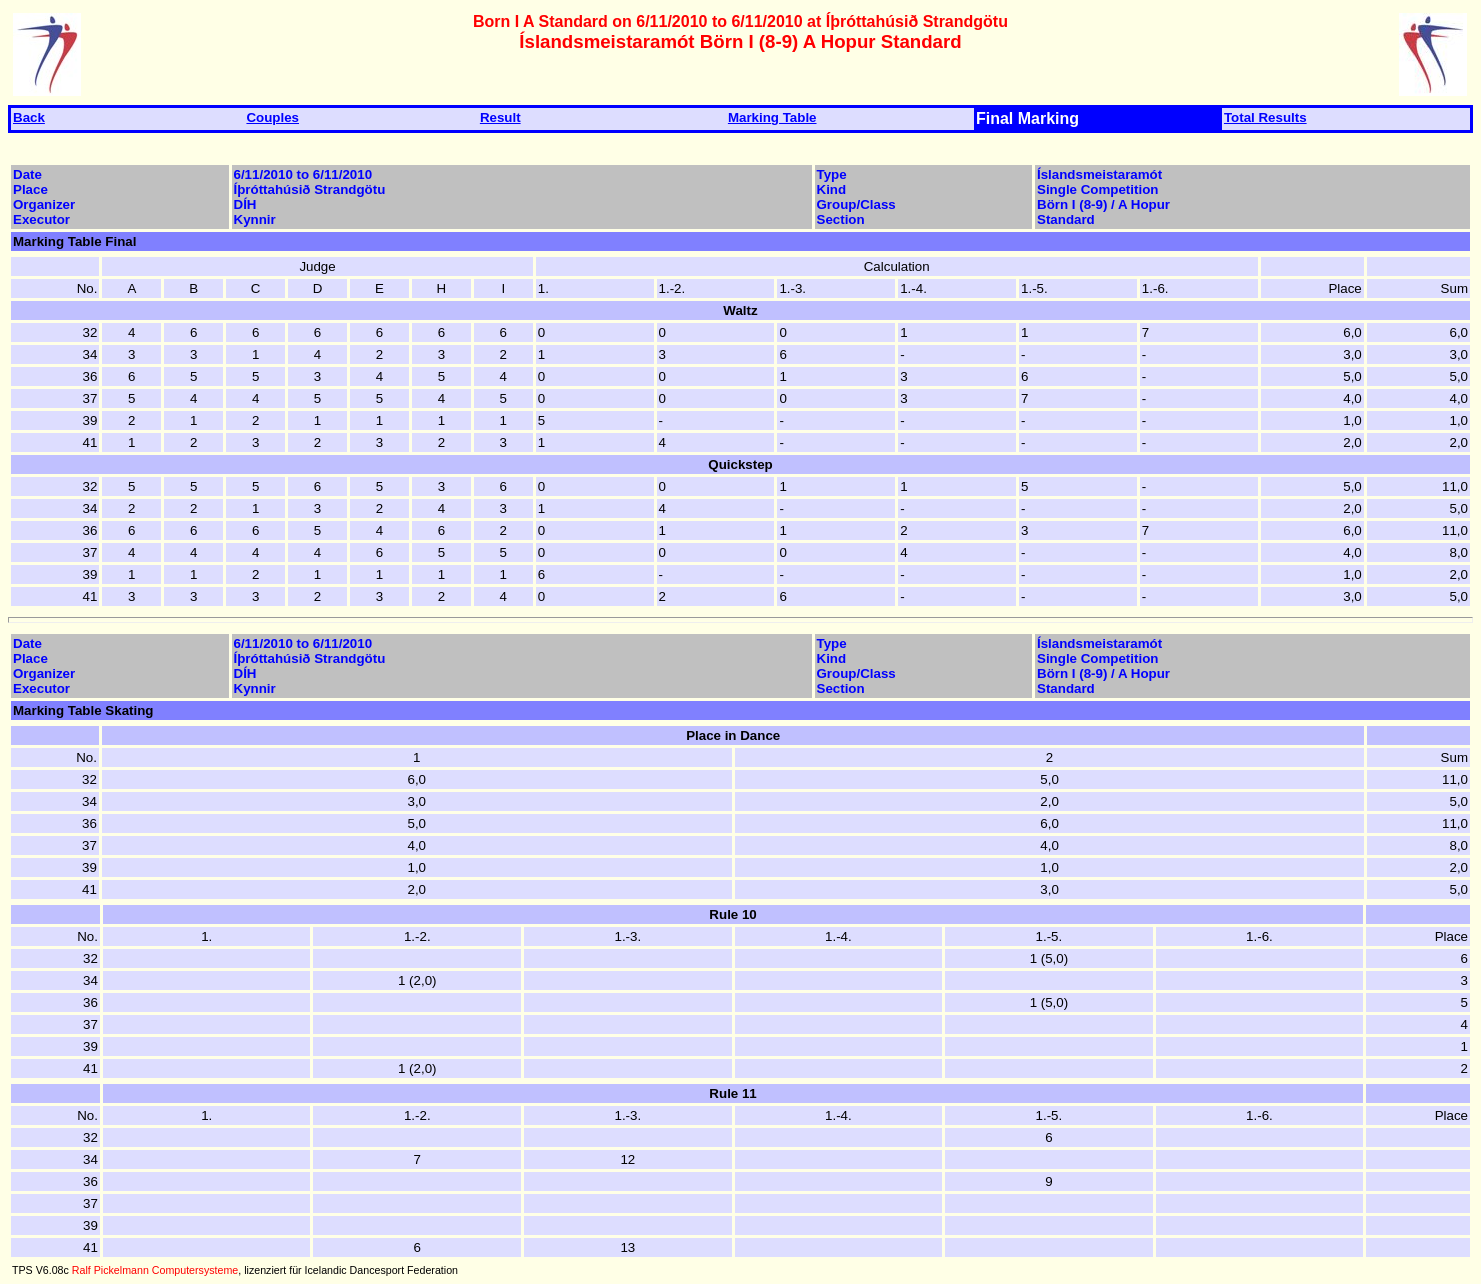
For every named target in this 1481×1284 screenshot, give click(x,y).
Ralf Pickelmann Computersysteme (155, 1270)
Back (29, 117)
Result (500, 117)
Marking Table (772, 117)
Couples (272, 117)
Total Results (1265, 117)
